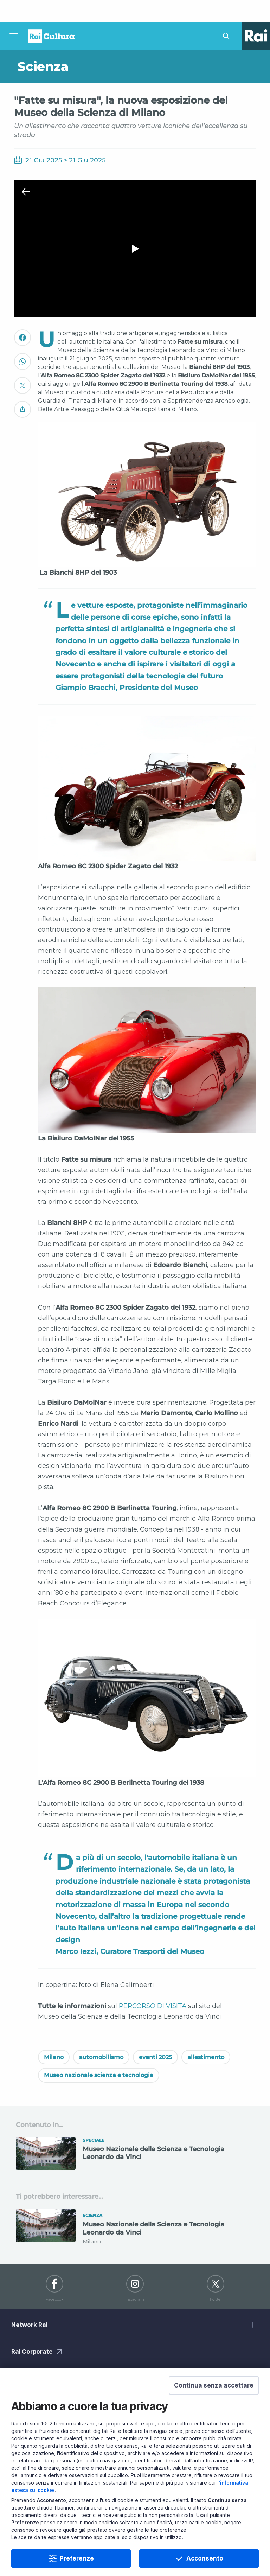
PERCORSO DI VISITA (152, 1984)
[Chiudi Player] (25, 170)
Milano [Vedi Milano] (54, 2035)
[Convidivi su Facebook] (22, 318)
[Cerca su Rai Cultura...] (228, 14)
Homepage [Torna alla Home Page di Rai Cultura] (51, 14)
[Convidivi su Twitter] (22, 366)
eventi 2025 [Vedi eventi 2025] (155, 2035)
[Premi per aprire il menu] (14, 14)
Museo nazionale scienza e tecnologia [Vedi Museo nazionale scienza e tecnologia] (98, 2053)
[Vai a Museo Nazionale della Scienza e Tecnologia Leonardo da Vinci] (135, 2134)
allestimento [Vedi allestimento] (205, 2035)
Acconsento (204, 2558)
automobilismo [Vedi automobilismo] (101, 2035)
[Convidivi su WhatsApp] (22, 342)
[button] (214, 2385)
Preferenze (77, 2558)
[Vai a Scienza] (74, 45)
